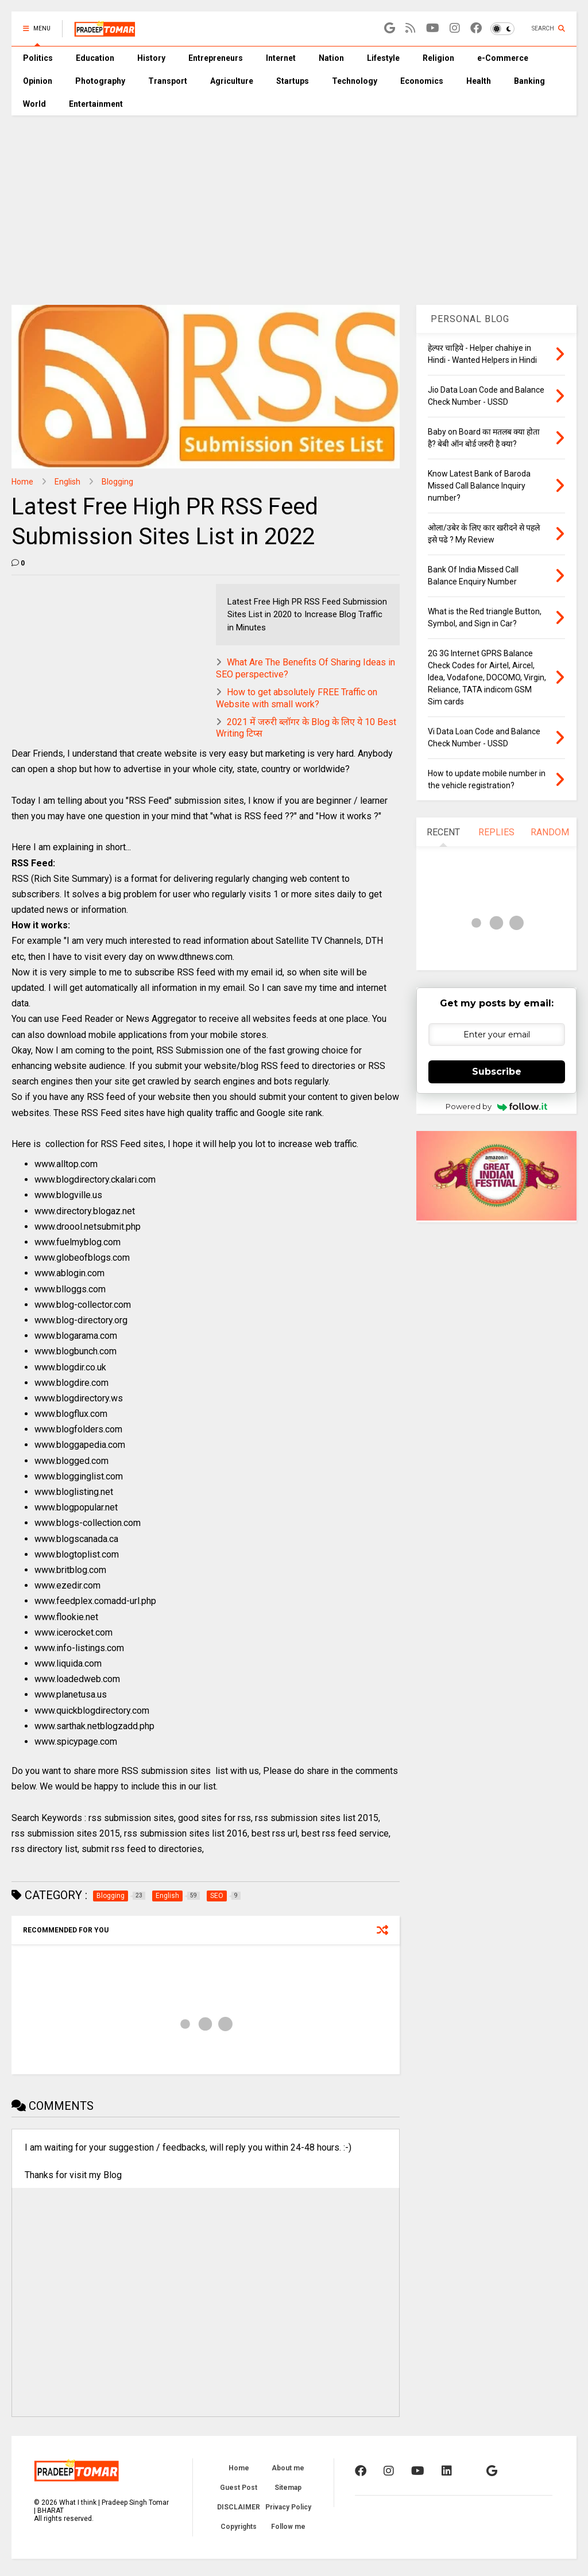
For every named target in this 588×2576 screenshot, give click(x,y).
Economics (421, 81)
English (67, 481)
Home (22, 481)
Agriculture (231, 81)
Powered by (496, 1106)
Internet (281, 58)
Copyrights (238, 2527)
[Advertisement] (294, 201)
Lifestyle (383, 58)
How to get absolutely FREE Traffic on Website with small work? (296, 698)
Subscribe (496, 1071)
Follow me (288, 2527)
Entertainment (96, 104)
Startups (292, 81)
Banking (529, 81)
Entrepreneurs (215, 58)
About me (288, 2468)
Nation (331, 58)
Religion (438, 58)
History (151, 58)
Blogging (117, 481)
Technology (354, 81)
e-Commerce (502, 58)
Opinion (37, 81)
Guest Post (238, 2488)
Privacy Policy (288, 2507)
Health (478, 81)
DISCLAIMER (238, 2507)
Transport (167, 81)
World (34, 104)
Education (95, 58)
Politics (38, 58)
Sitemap (287, 2488)
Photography (100, 81)
